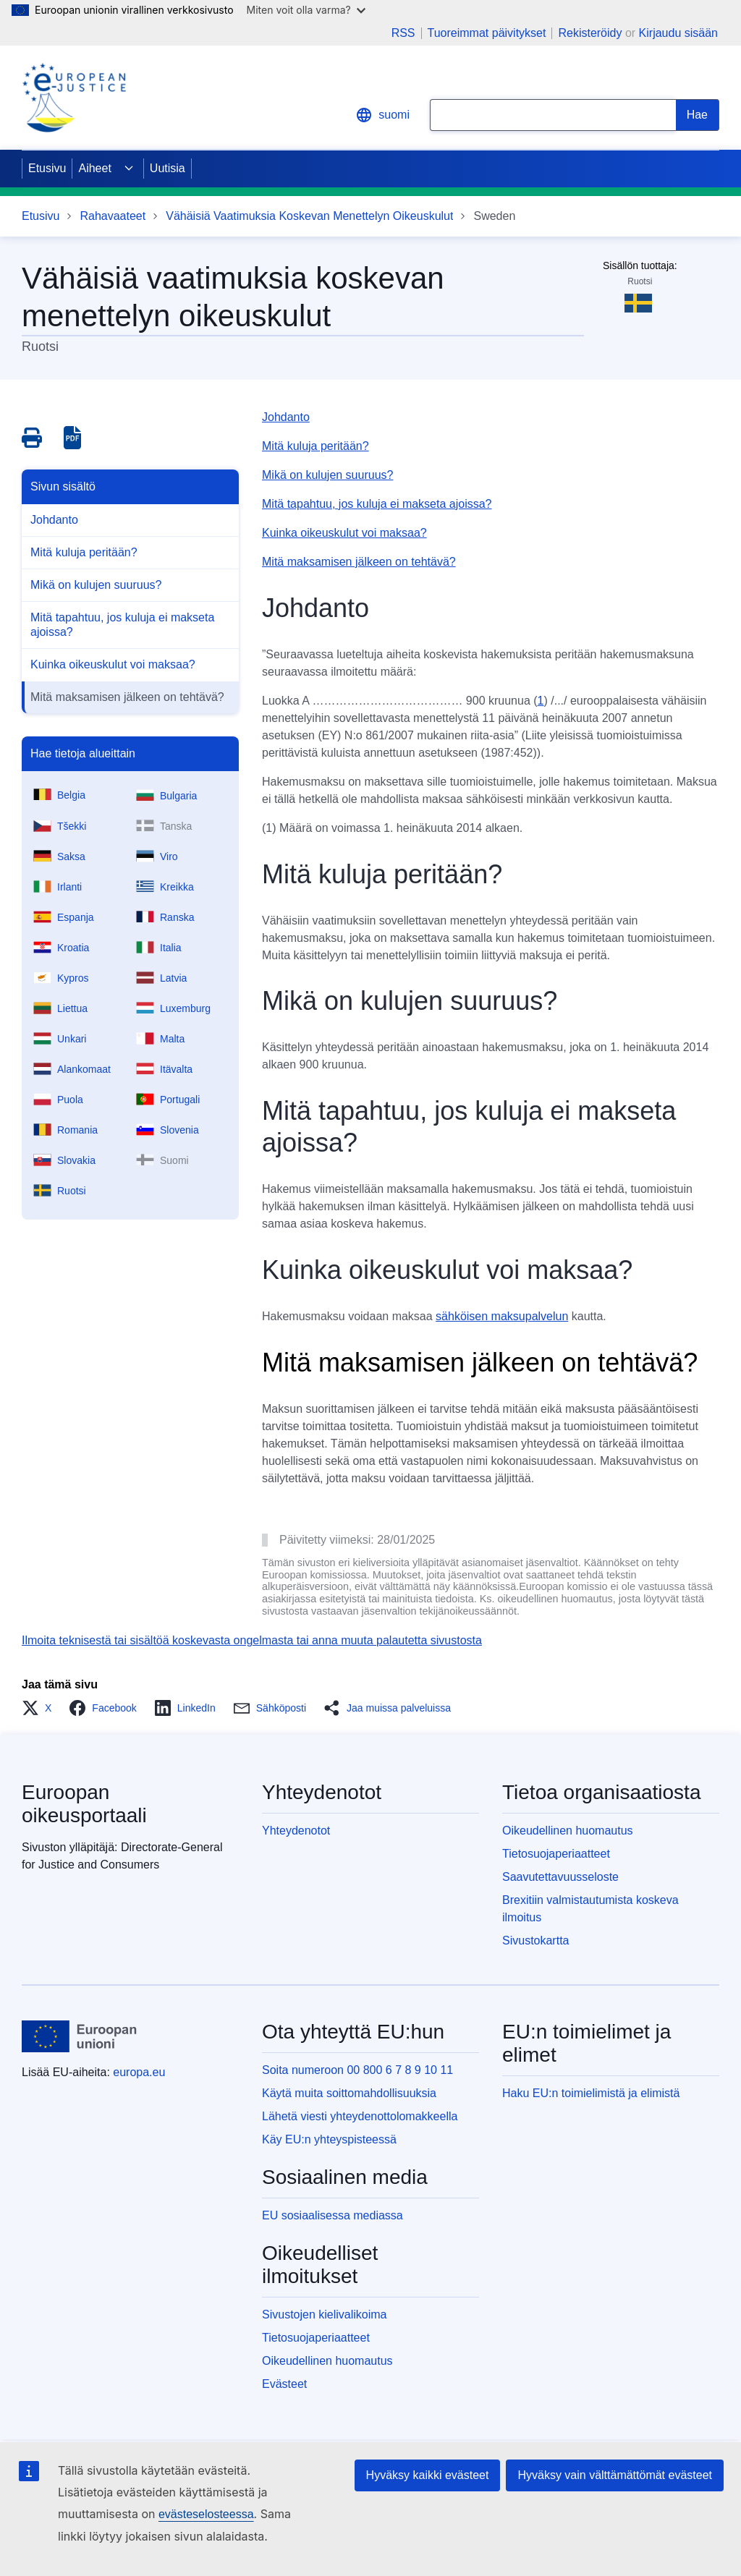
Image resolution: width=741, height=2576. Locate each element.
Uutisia (167, 168)
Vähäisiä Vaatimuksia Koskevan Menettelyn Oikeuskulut (309, 216)
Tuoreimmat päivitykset (487, 33)
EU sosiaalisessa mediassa (332, 2215)
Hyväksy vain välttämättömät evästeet (614, 2475)
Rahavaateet (112, 216)
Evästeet (284, 2384)
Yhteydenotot (296, 1830)
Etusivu (47, 168)
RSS (403, 33)
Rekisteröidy (590, 33)
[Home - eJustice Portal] (74, 97)
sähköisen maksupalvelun (502, 1316)
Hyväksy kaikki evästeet (427, 2475)
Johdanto (54, 520)
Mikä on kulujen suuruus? (95, 585)
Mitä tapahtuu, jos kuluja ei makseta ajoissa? (122, 624)
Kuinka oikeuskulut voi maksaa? (112, 664)
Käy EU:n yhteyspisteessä (329, 2139)
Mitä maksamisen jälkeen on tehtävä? (127, 697)
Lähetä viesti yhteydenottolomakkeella (359, 2116)
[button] (41, 1708)
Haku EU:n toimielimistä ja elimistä (590, 2093)
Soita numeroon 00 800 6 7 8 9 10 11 (357, 2070)
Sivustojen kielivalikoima (324, 2314)
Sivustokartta (535, 1940)
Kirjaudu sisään (678, 33)
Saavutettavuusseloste (560, 1877)
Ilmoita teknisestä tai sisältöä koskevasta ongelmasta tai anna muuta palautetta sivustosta (252, 1640)
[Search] (697, 115)
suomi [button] (382, 115)
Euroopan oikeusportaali (84, 1804)
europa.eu (139, 2072)
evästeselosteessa (206, 2514)
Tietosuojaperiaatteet (556, 1854)
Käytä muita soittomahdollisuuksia (349, 2093)
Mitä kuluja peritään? (83, 552)
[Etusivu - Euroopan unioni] (79, 2036)
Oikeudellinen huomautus (567, 1830)
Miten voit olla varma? (306, 10)
